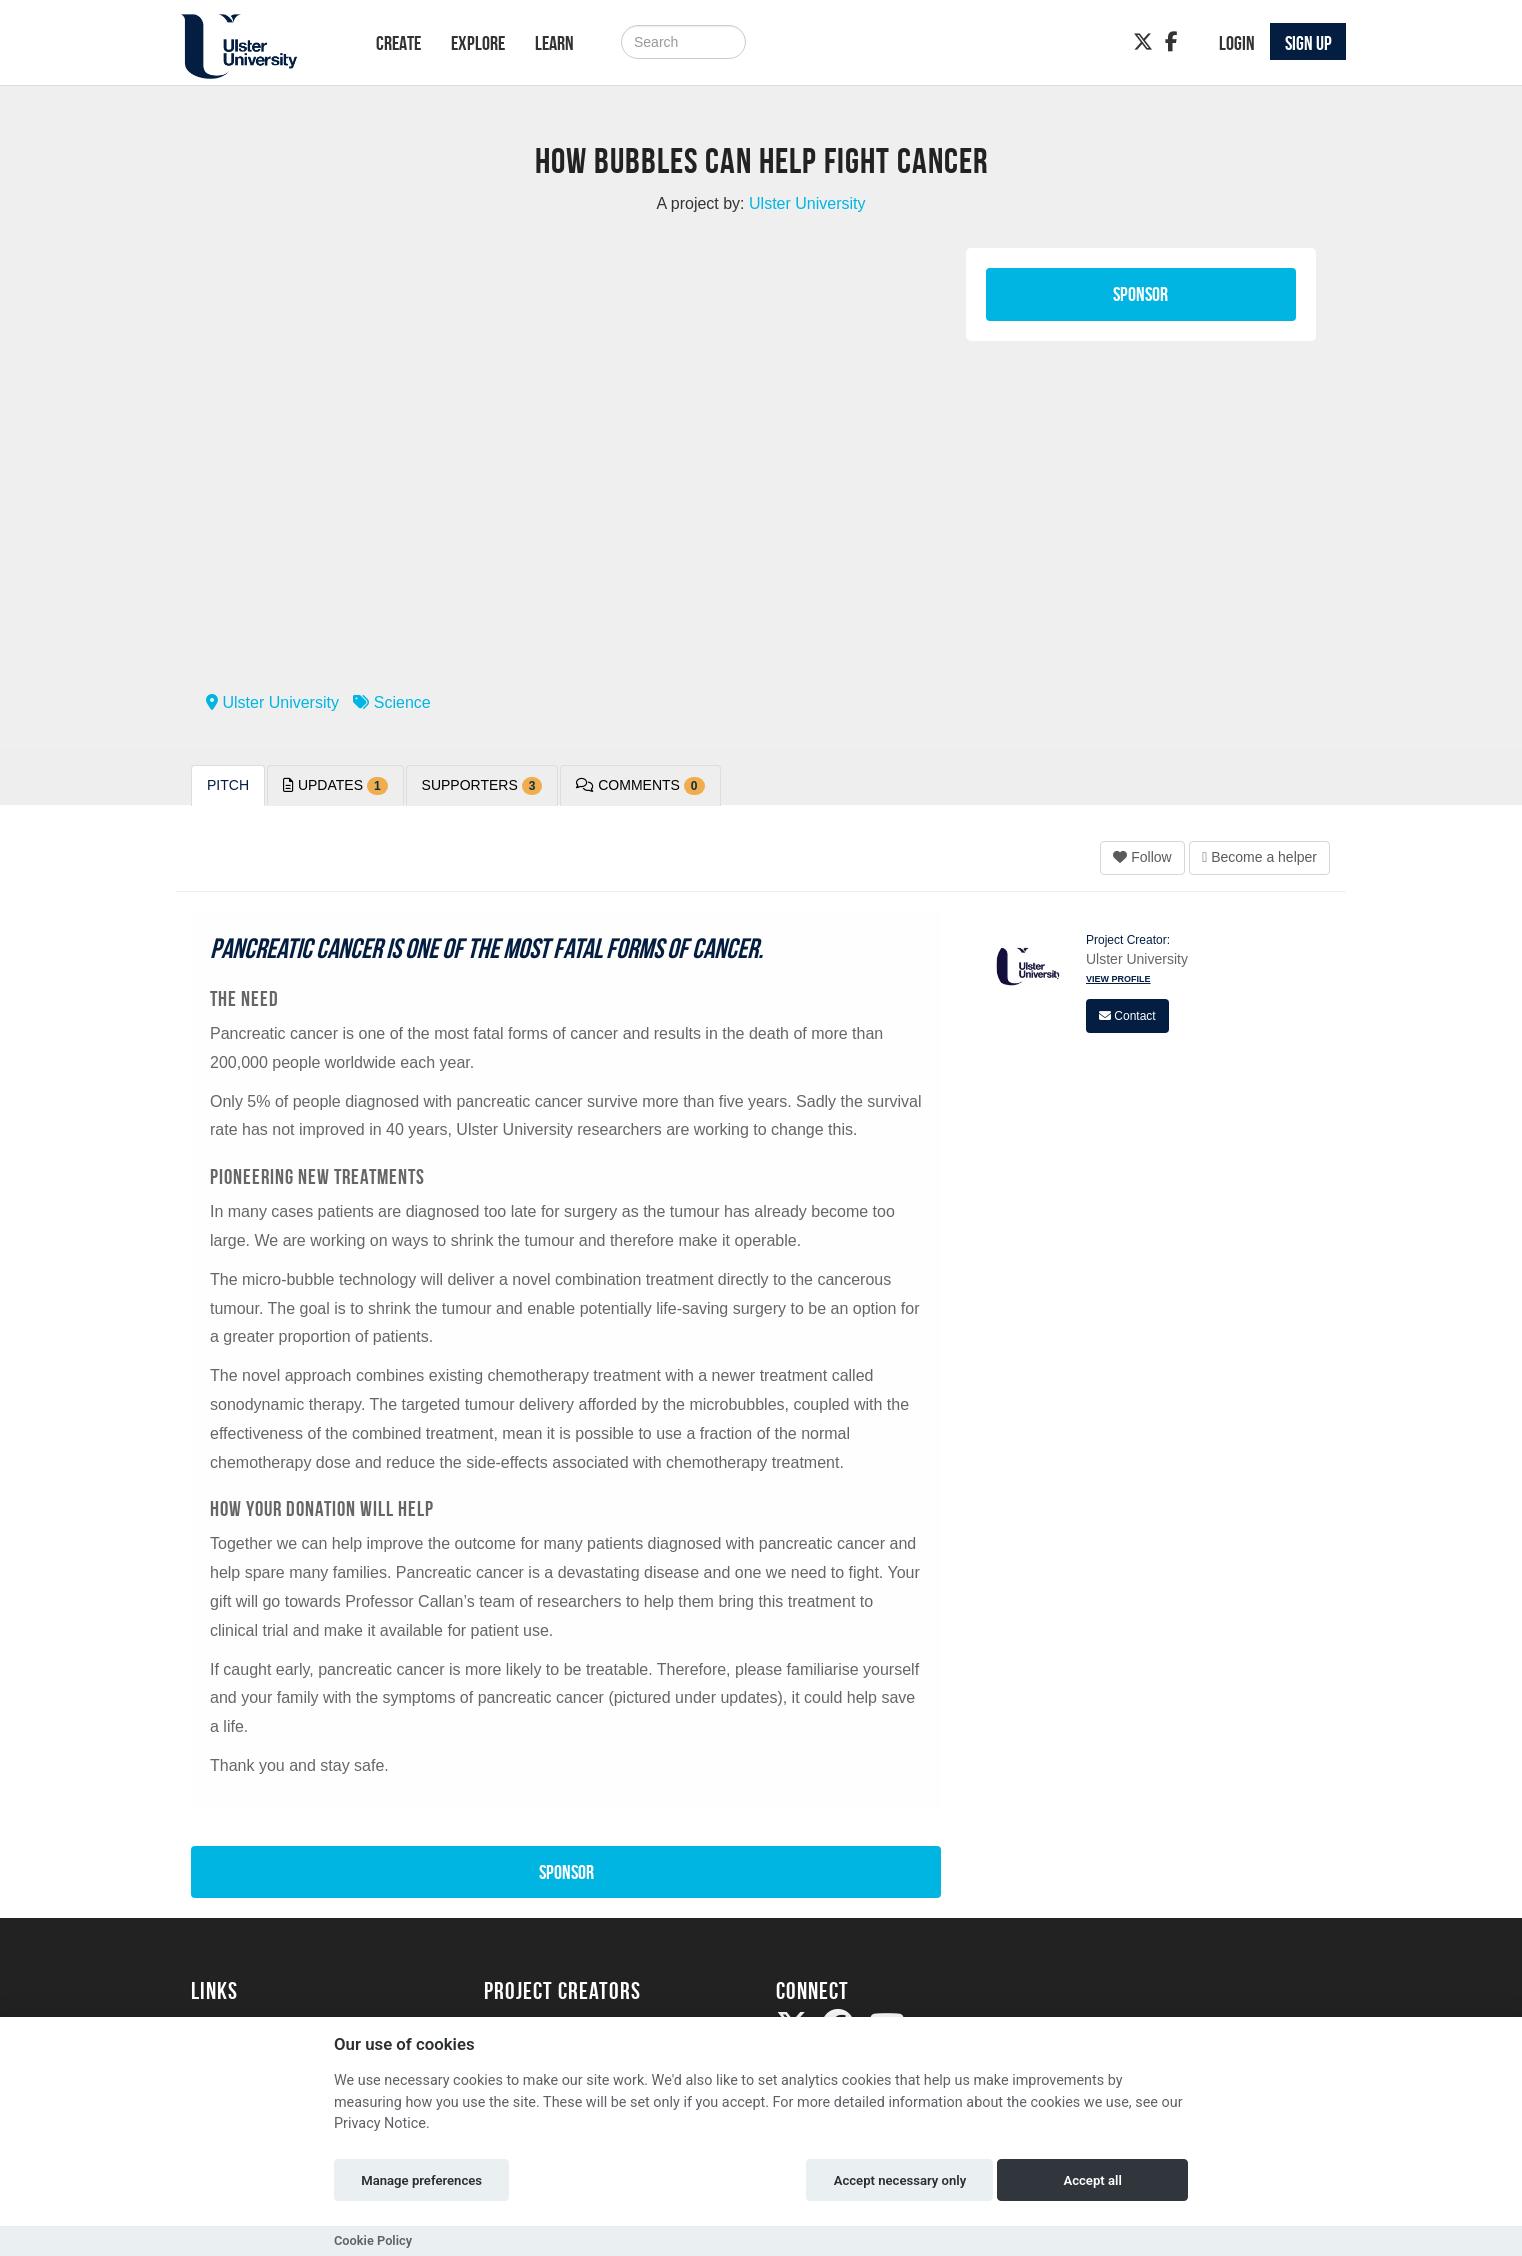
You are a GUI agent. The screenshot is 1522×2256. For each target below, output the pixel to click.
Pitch (228, 785)
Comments (640, 786)
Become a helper (1259, 857)
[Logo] (257, 46)
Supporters (482, 786)
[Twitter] (1143, 42)
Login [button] (1237, 43)
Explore (478, 43)
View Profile (1118, 979)
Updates (335, 786)
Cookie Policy (373, 2240)
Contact (1127, 1016)
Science (391, 702)
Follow (1142, 857)
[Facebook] (1171, 42)
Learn (554, 43)
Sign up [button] (1308, 43)
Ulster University (272, 702)
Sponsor (1140, 294)
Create (398, 43)
